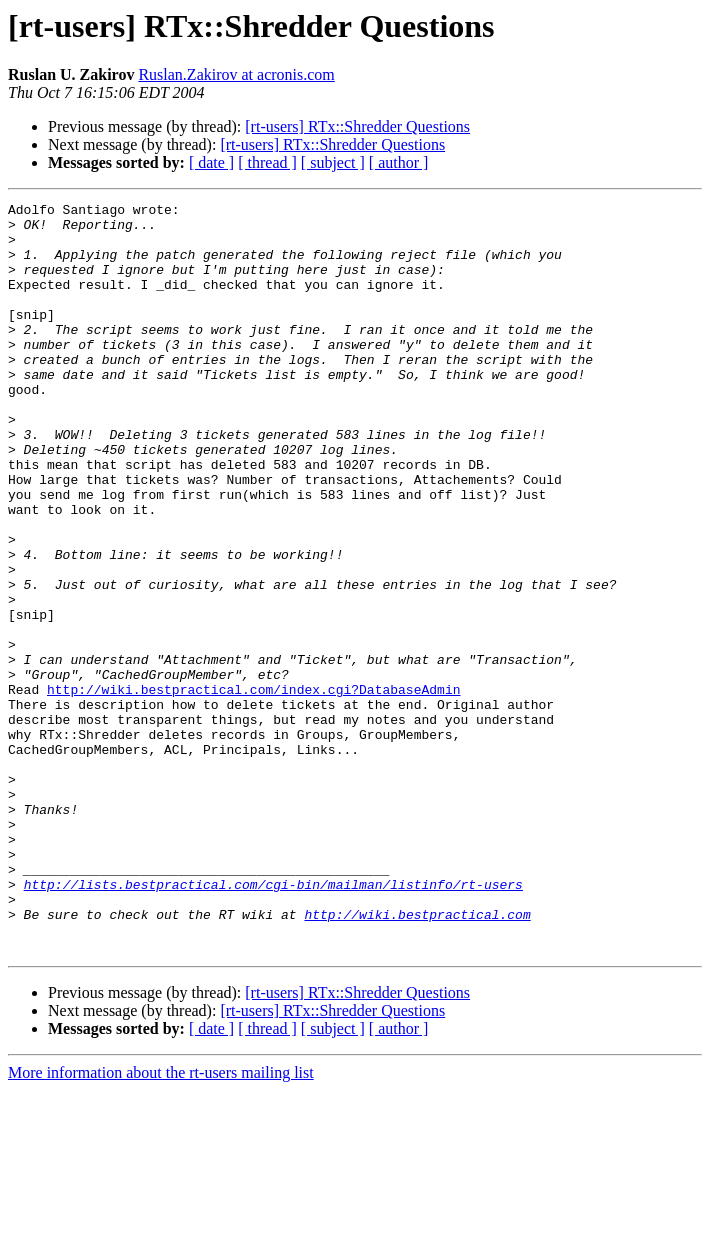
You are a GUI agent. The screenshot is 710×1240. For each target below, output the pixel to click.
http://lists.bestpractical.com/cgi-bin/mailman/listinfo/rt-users (273, 1022)
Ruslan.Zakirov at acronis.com (236, 74)
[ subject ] (333, 162)
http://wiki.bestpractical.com (417, 1058)
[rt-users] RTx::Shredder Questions (357, 126)
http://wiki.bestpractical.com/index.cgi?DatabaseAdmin (253, 788)
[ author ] (399, 162)
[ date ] (211, 162)
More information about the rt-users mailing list (161, 1222)
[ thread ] (267, 162)
